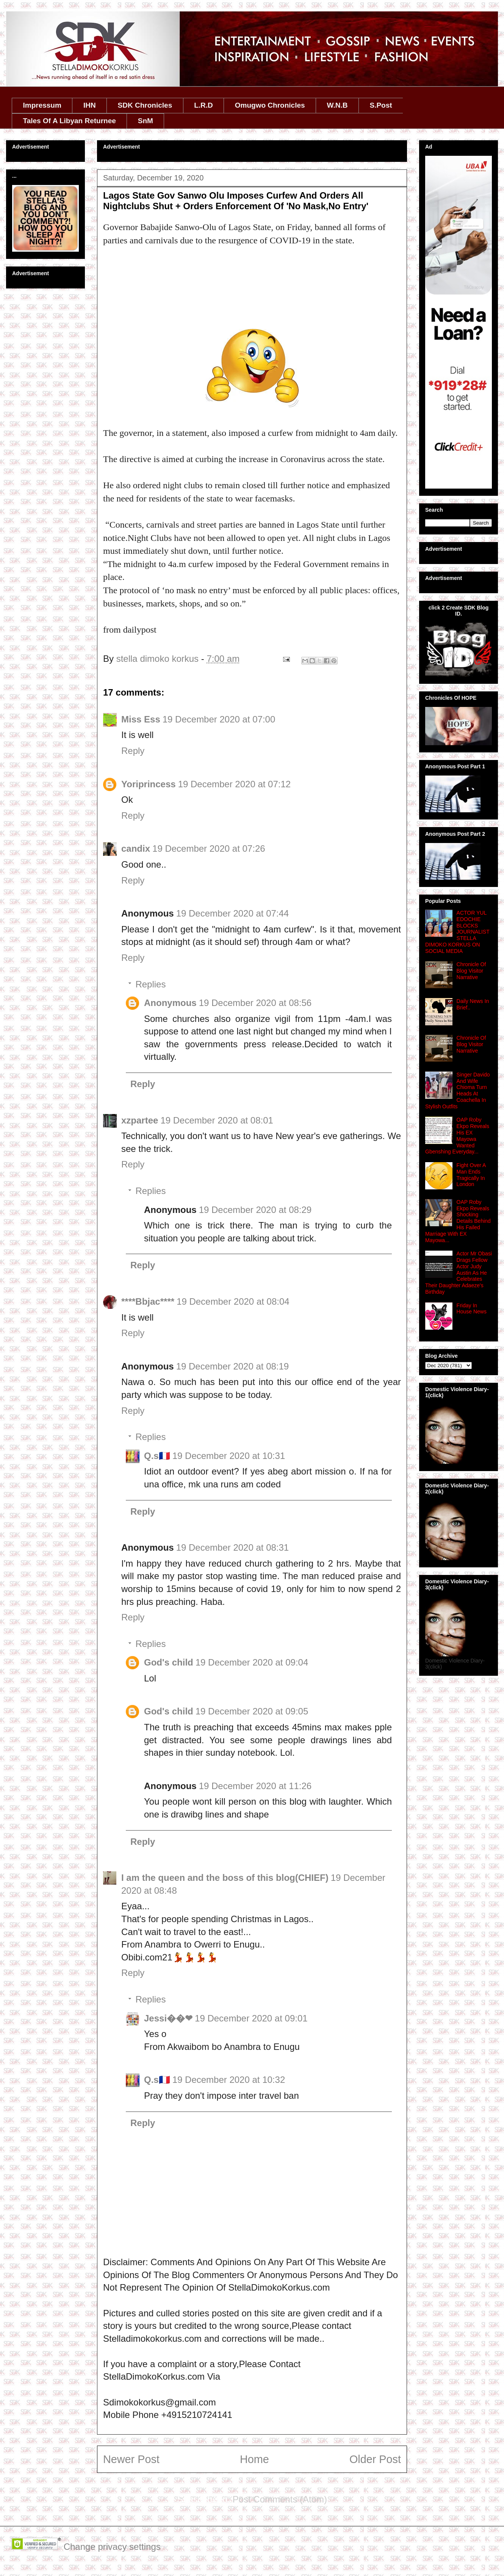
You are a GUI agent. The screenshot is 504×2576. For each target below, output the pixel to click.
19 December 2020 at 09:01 (251, 2018)
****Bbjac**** (147, 1301)
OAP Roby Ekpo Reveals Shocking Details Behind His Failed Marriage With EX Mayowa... (458, 1221)
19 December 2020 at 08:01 (216, 1120)
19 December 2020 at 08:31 (232, 1547)
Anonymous (170, 1003)
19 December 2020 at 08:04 (233, 1301)
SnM (145, 121)
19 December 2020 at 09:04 (252, 1662)
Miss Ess (140, 719)
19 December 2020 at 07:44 (232, 913)
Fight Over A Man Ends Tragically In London (471, 1174)
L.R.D (203, 105)
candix (135, 848)
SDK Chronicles (145, 105)
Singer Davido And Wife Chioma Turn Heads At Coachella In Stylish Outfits (457, 1090)
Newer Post (131, 2459)
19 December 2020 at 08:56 (255, 1003)
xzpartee (139, 1120)
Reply (132, 751)
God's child (168, 1662)
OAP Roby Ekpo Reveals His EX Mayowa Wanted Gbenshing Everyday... (457, 1136)
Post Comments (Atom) (280, 2499)
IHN (89, 105)
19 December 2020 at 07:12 (234, 784)
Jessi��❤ (168, 2018)
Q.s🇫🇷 (157, 1456)
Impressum (42, 105)
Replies (150, 984)
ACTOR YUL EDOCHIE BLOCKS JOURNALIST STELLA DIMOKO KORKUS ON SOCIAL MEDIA (457, 932)
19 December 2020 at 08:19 (232, 1366)
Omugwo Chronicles (270, 105)
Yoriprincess (148, 784)
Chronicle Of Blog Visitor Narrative (471, 970)
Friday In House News (472, 1308)
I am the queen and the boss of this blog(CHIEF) (225, 1877)
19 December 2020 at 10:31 (228, 1456)
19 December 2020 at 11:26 (255, 1786)
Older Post (375, 2459)
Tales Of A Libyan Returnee (69, 121)
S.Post (380, 105)
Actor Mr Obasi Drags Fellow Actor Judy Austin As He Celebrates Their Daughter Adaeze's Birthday (458, 1272)
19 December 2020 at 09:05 (252, 1711)
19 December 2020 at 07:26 (208, 848)
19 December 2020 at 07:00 (219, 719)
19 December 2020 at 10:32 (228, 2080)
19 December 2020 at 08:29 (255, 1210)
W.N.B (337, 105)
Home (254, 2459)
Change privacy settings (112, 2547)
